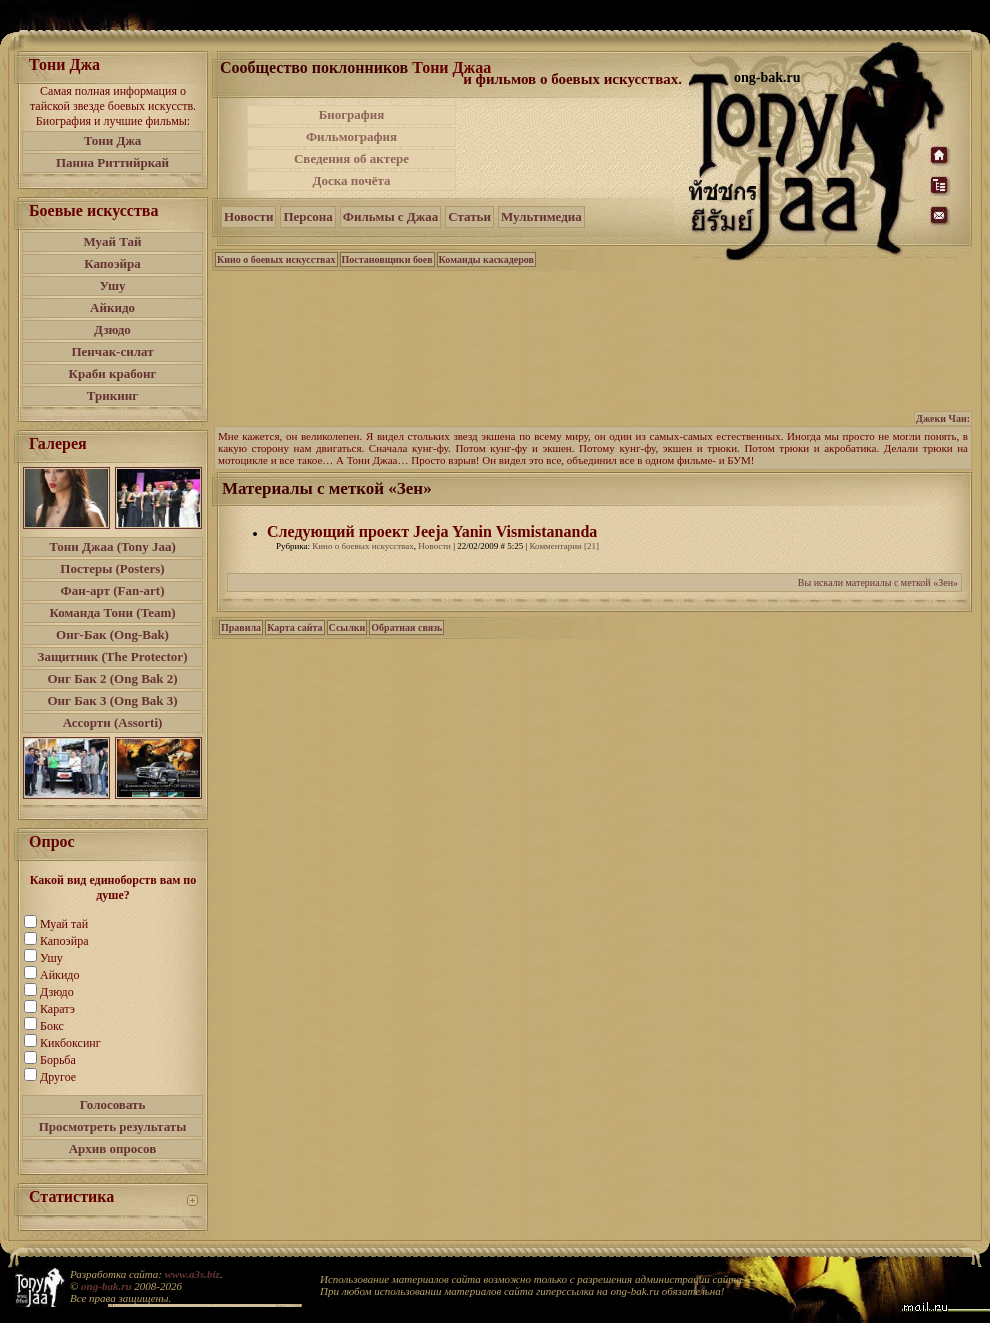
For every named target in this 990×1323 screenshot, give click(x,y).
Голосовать (113, 1104)
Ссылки (347, 627)
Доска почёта (351, 180)
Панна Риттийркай (112, 162)
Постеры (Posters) (112, 568)
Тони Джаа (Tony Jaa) (112, 546)
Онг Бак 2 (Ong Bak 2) (112, 678)
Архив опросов (113, 1148)
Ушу (113, 285)
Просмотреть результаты (113, 1126)
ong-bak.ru (106, 1286)
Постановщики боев (387, 259)
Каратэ (57, 1009)
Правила (241, 627)
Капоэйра (112, 263)
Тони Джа (113, 140)
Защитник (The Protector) (113, 656)
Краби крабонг (113, 373)
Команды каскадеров (486, 259)
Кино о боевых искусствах (276, 259)
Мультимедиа (541, 216)
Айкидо (112, 307)
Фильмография (351, 136)
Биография (352, 114)
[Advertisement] (574, 148)
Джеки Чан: (943, 418)
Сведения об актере (351, 158)
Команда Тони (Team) (112, 612)
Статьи (469, 216)
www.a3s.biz (192, 1274)
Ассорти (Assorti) (113, 722)
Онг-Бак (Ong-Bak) (112, 634)
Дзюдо (112, 329)
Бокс (52, 1026)
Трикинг (112, 395)
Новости (248, 216)
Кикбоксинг (70, 1043)
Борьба (58, 1060)
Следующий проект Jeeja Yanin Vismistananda (432, 531)
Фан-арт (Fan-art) (113, 590)
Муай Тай (112, 241)
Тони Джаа (451, 67)
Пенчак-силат (112, 351)
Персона (307, 216)
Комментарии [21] (565, 546)
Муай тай (64, 924)
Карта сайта (294, 627)
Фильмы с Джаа (390, 216)
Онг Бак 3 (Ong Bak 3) (112, 700)
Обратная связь (406, 627)
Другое (58, 1077)
